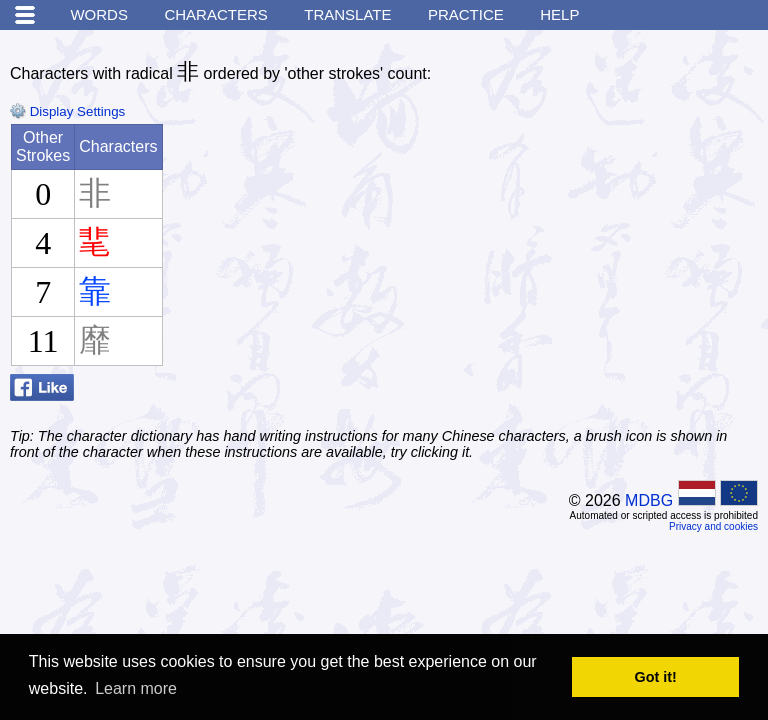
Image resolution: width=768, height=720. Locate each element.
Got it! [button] (656, 677)
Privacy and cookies (713, 526)
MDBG (649, 500)
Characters (215, 14)
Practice (466, 14)
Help (559, 14)
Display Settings (67, 111)
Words (99, 14)
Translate (347, 14)
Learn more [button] (136, 688)
